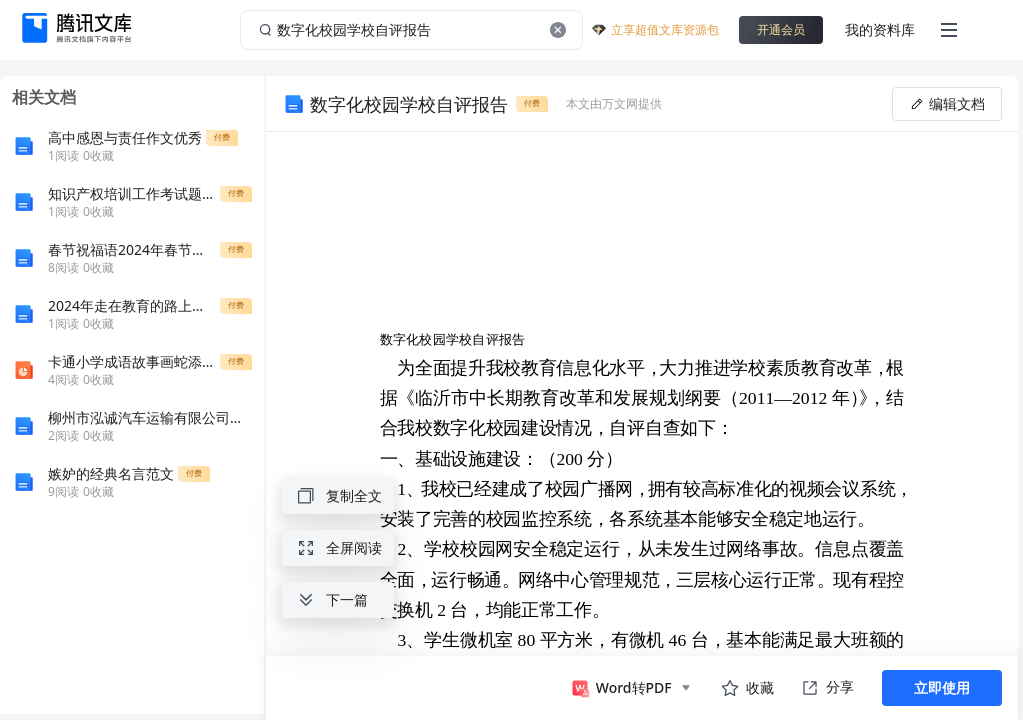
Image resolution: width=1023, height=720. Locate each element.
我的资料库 (880, 29)
